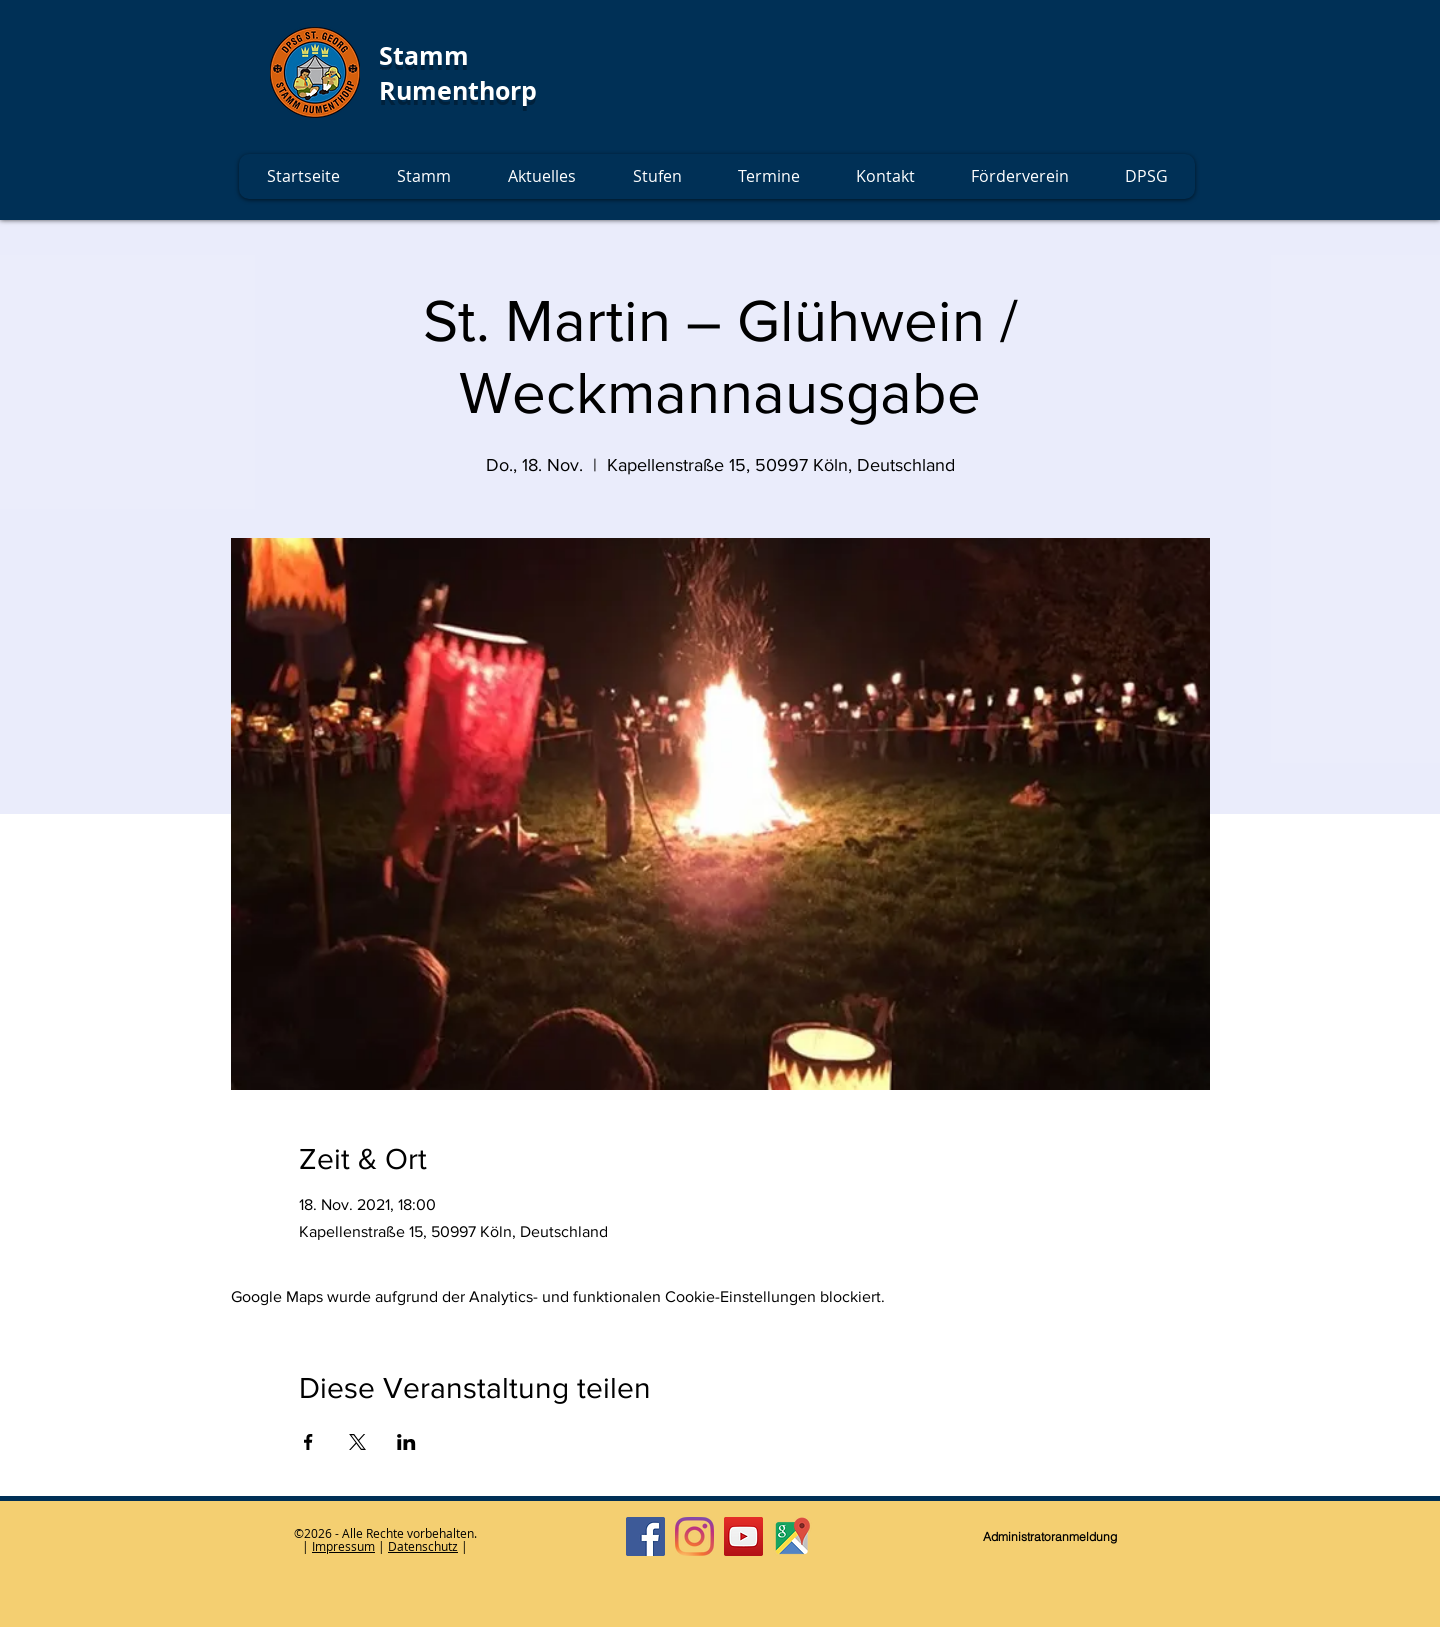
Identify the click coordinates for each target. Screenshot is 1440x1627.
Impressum (343, 1546)
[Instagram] (694, 1536)
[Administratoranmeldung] (1050, 1537)
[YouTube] (743, 1536)
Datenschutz (423, 1546)
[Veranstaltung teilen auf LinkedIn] (406, 1442)
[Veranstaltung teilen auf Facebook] (308, 1442)
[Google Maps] (792, 1536)
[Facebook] (645, 1536)
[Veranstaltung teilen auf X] (357, 1442)
